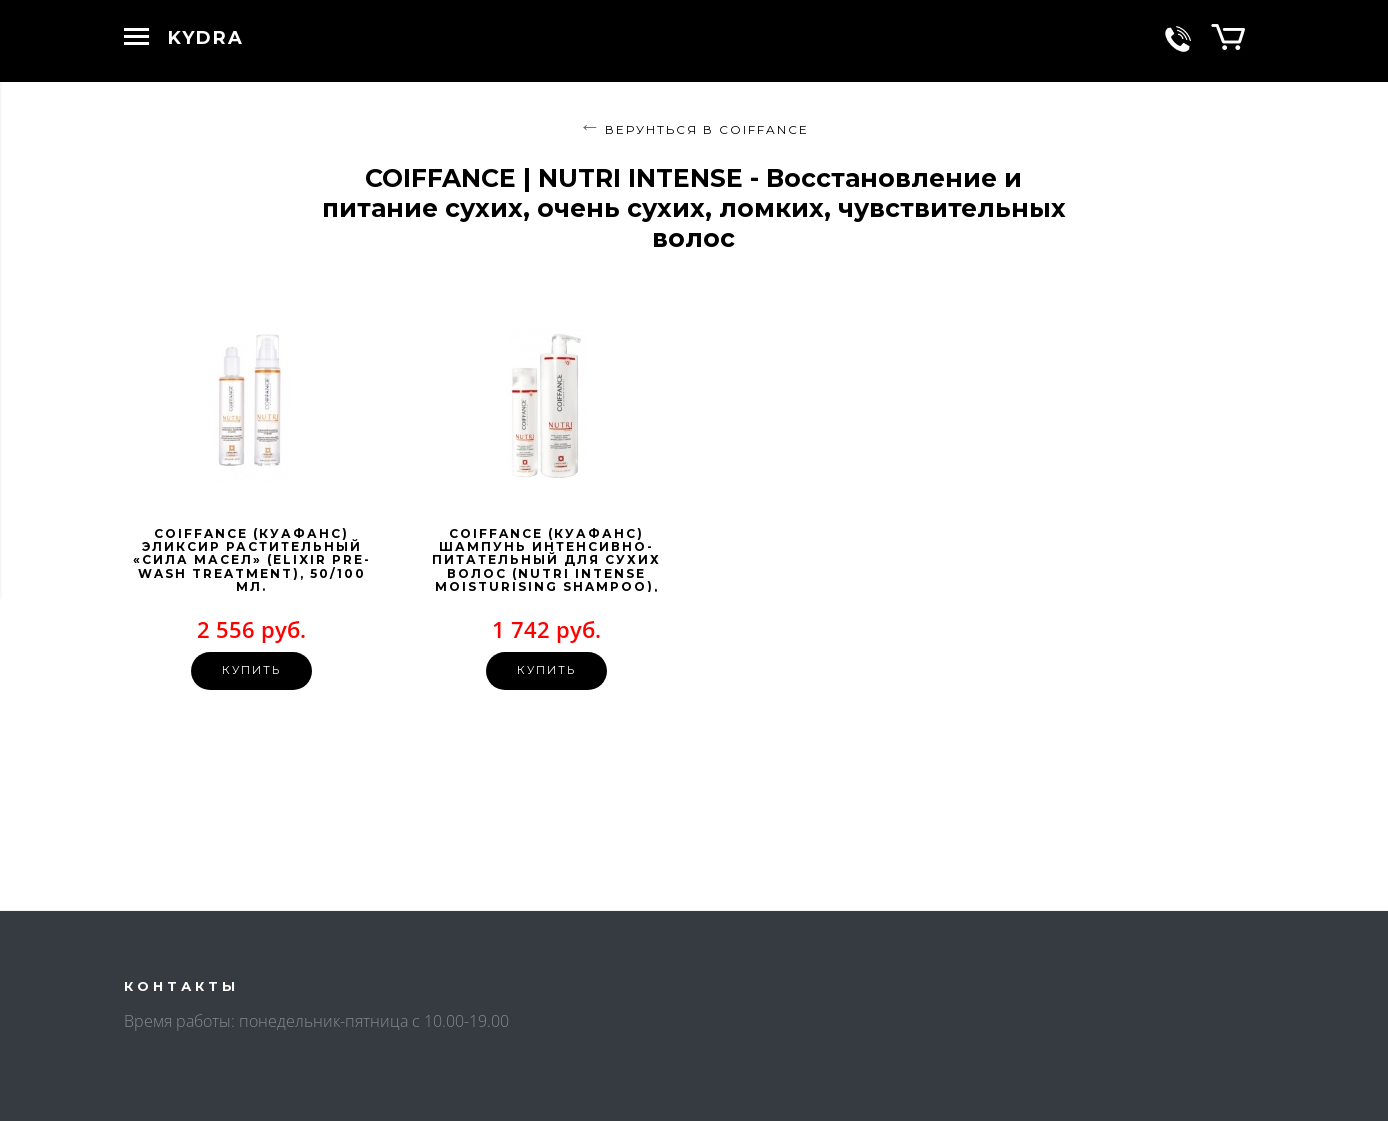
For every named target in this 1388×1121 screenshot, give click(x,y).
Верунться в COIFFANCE (707, 129)
